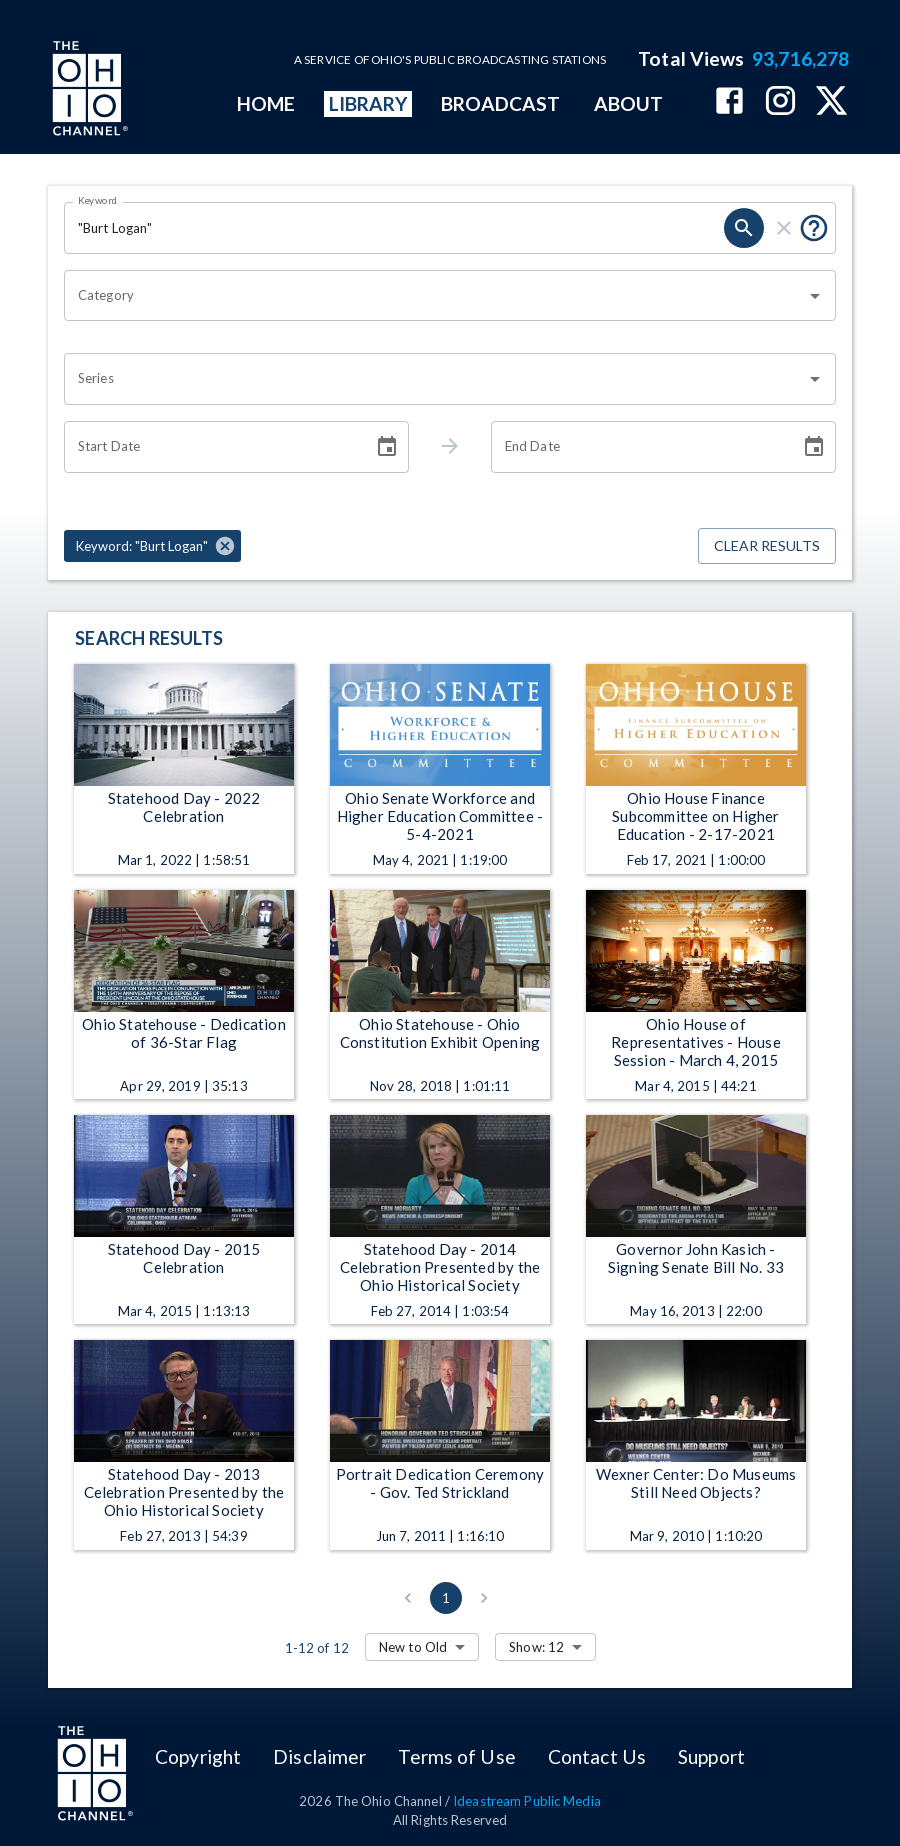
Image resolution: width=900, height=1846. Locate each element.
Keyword (98, 200)
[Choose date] (387, 447)
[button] (152, 546)
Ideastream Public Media (527, 1801)
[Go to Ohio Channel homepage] (88, 91)
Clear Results (767, 546)
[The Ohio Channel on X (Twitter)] (831, 102)
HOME (266, 103)
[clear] (784, 228)
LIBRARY (368, 103)
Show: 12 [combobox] (536, 1647)
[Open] (815, 296)
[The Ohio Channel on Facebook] (729, 102)
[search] (744, 228)
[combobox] (435, 296)
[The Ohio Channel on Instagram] (780, 102)
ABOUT (628, 103)
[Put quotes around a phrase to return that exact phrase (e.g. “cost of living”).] (814, 228)
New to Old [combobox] (413, 1647)
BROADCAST (501, 103)
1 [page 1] (446, 1598)
